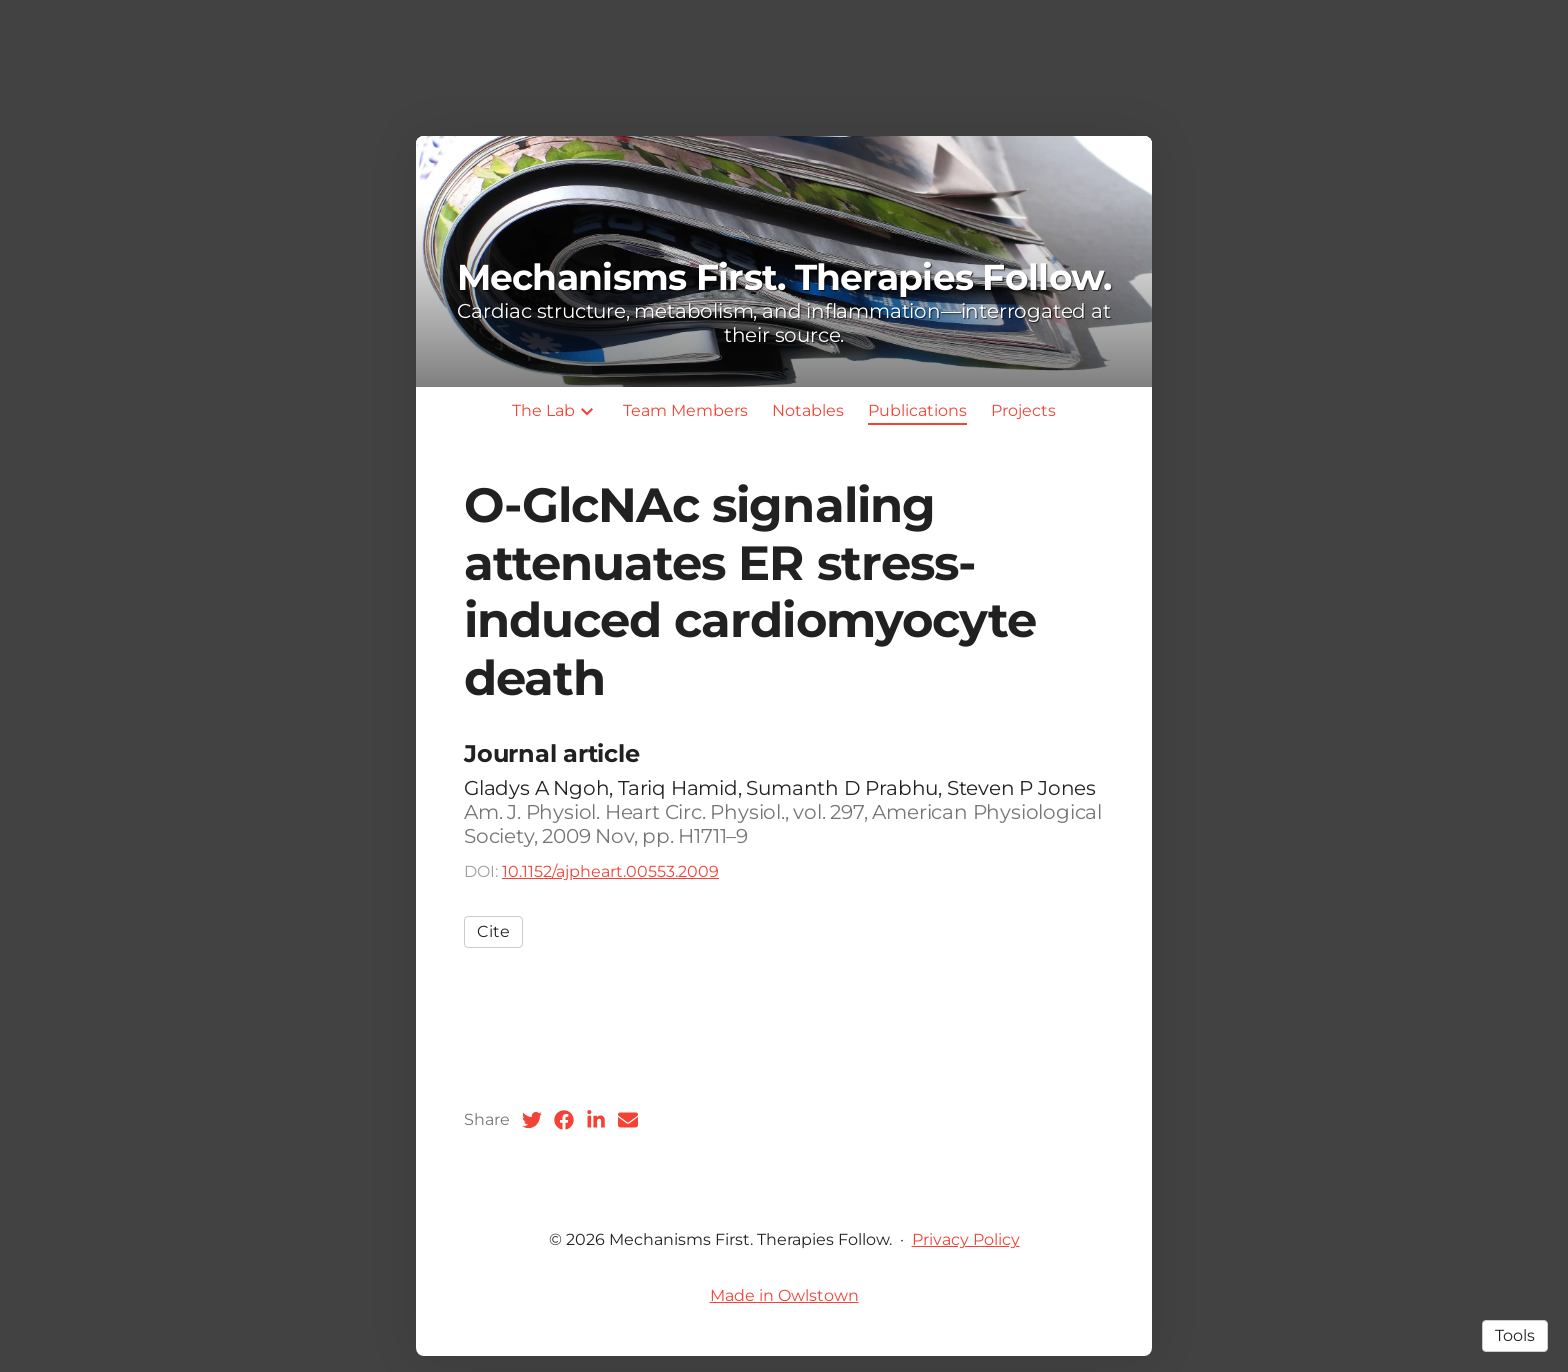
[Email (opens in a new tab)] (628, 1120)
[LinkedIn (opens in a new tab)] (596, 1120)
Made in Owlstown (784, 1295)
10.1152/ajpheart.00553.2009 (610, 871)
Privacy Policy (966, 1239)
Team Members (685, 410)
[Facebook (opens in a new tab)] (564, 1120)
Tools (1515, 1335)
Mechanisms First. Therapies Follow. (784, 277)
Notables (808, 410)
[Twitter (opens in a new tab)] (532, 1120)
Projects (1023, 410)
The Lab (543, 410)
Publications (917, 410)
